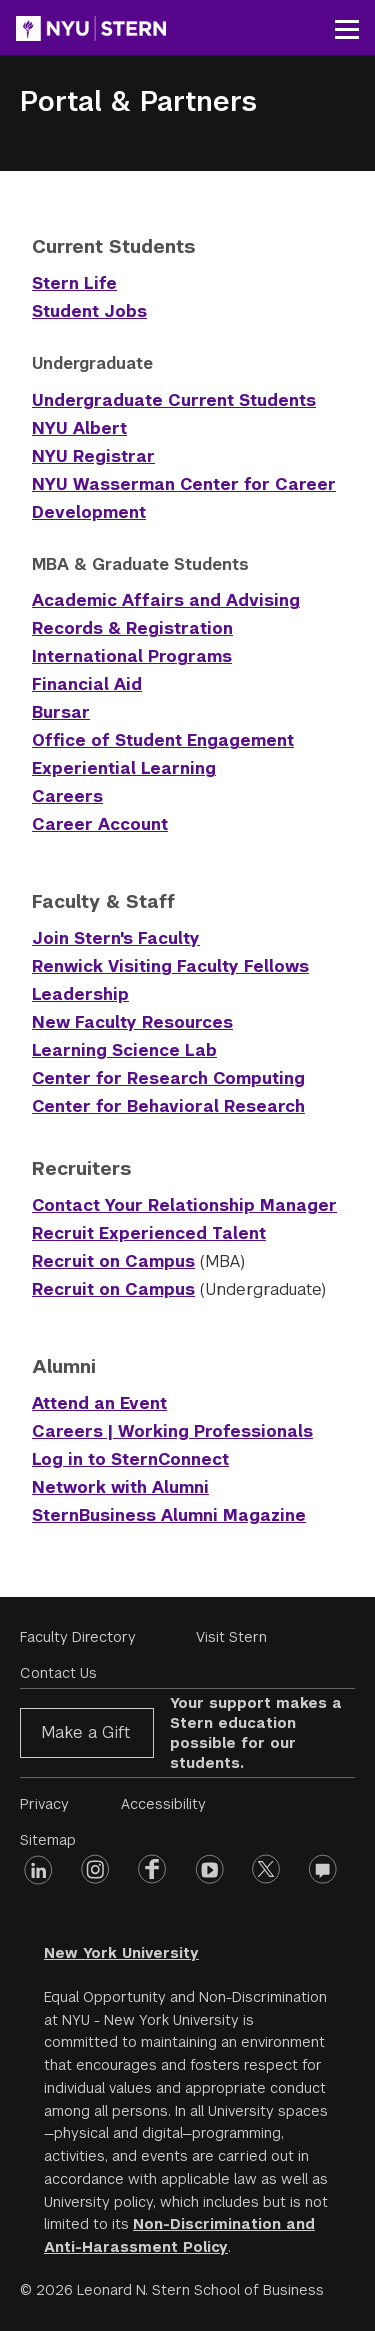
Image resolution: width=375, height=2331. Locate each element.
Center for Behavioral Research (168, 1106)
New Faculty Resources (132, 1022)
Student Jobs (89, 311)
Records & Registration (132, 628)
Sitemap (48, 1840)
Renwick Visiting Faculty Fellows (170, 966)
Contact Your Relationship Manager (184, 1205)
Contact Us (58, 1673)
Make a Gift (85, 1732)
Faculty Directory (78, 1637)
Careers (67, 796)
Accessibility (163, 1804)
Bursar (61, 712)
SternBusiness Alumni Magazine (169, 1515)
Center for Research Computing (168, 1078)
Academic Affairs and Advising (166, 600)
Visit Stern (231, 1637)
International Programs (132, 656)
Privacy (44, 1804)
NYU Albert (79, 428)
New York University (121, 1953)
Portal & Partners (138, 101)
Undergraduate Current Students (174, 400)
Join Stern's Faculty (116, 938)
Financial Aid (87, 684)
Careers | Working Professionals (172, 1431)
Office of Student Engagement (163, 740)
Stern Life (74, 283)
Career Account (100, 824)
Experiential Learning (124, 768)
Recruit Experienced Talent (149, 1233)
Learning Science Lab (124, 1050)
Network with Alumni (120, 1487)
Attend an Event (99, 1403)
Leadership (80, 994)
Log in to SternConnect (130, 1459)
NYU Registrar (93, 456)
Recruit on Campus (113, 1261)
